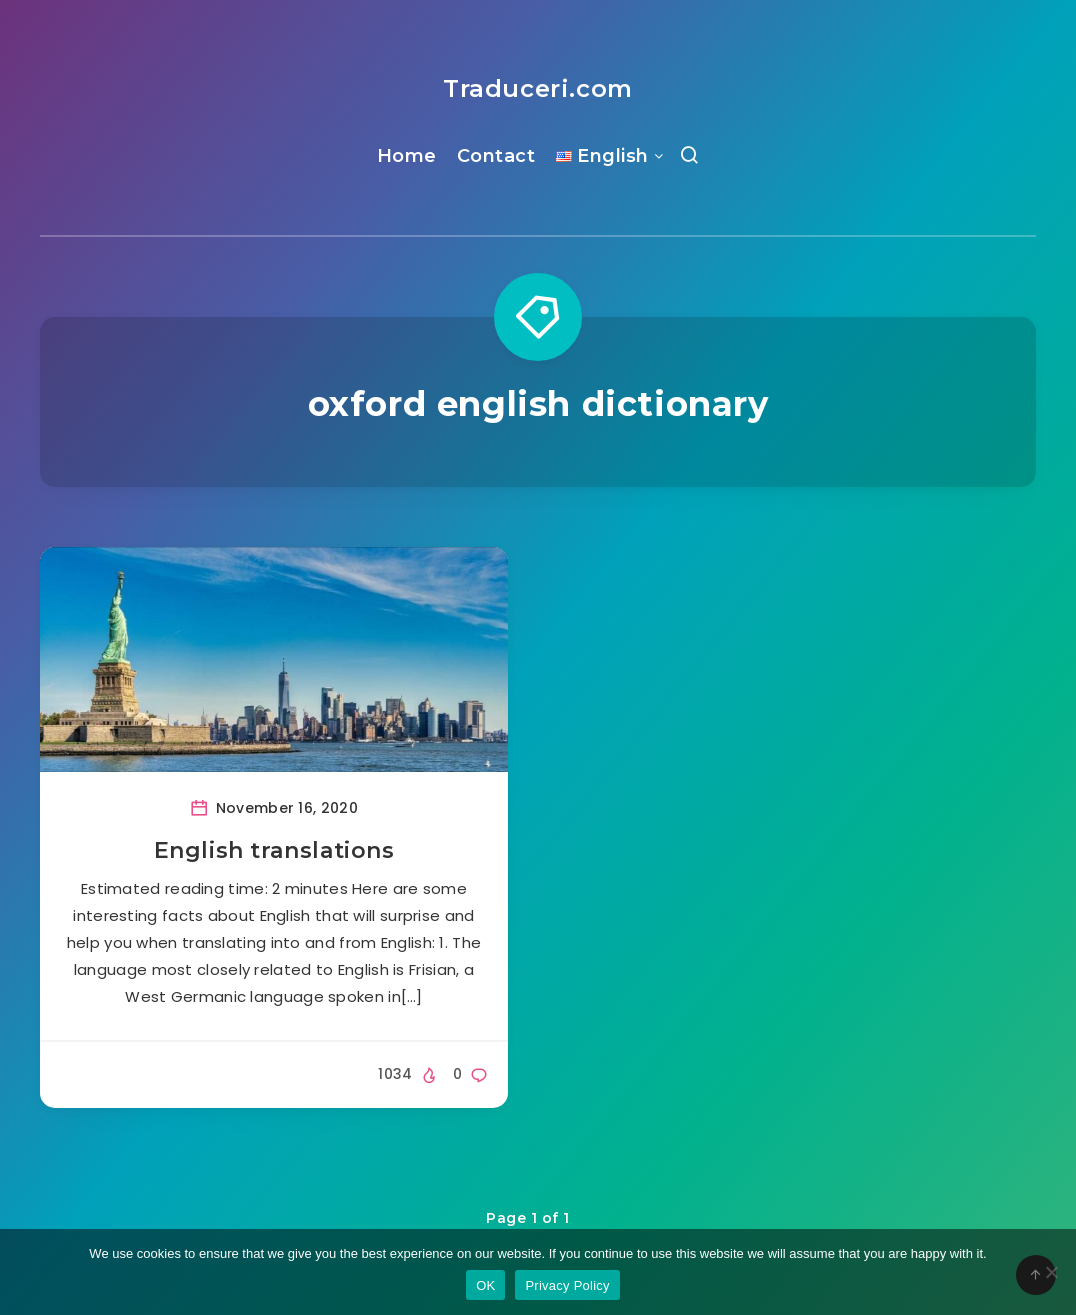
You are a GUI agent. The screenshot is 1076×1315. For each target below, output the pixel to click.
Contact (496, 156)
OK (485, 1285)
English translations (274, 850)
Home (407, 156)
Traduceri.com (538, 88)
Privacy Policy (567, 1285)
